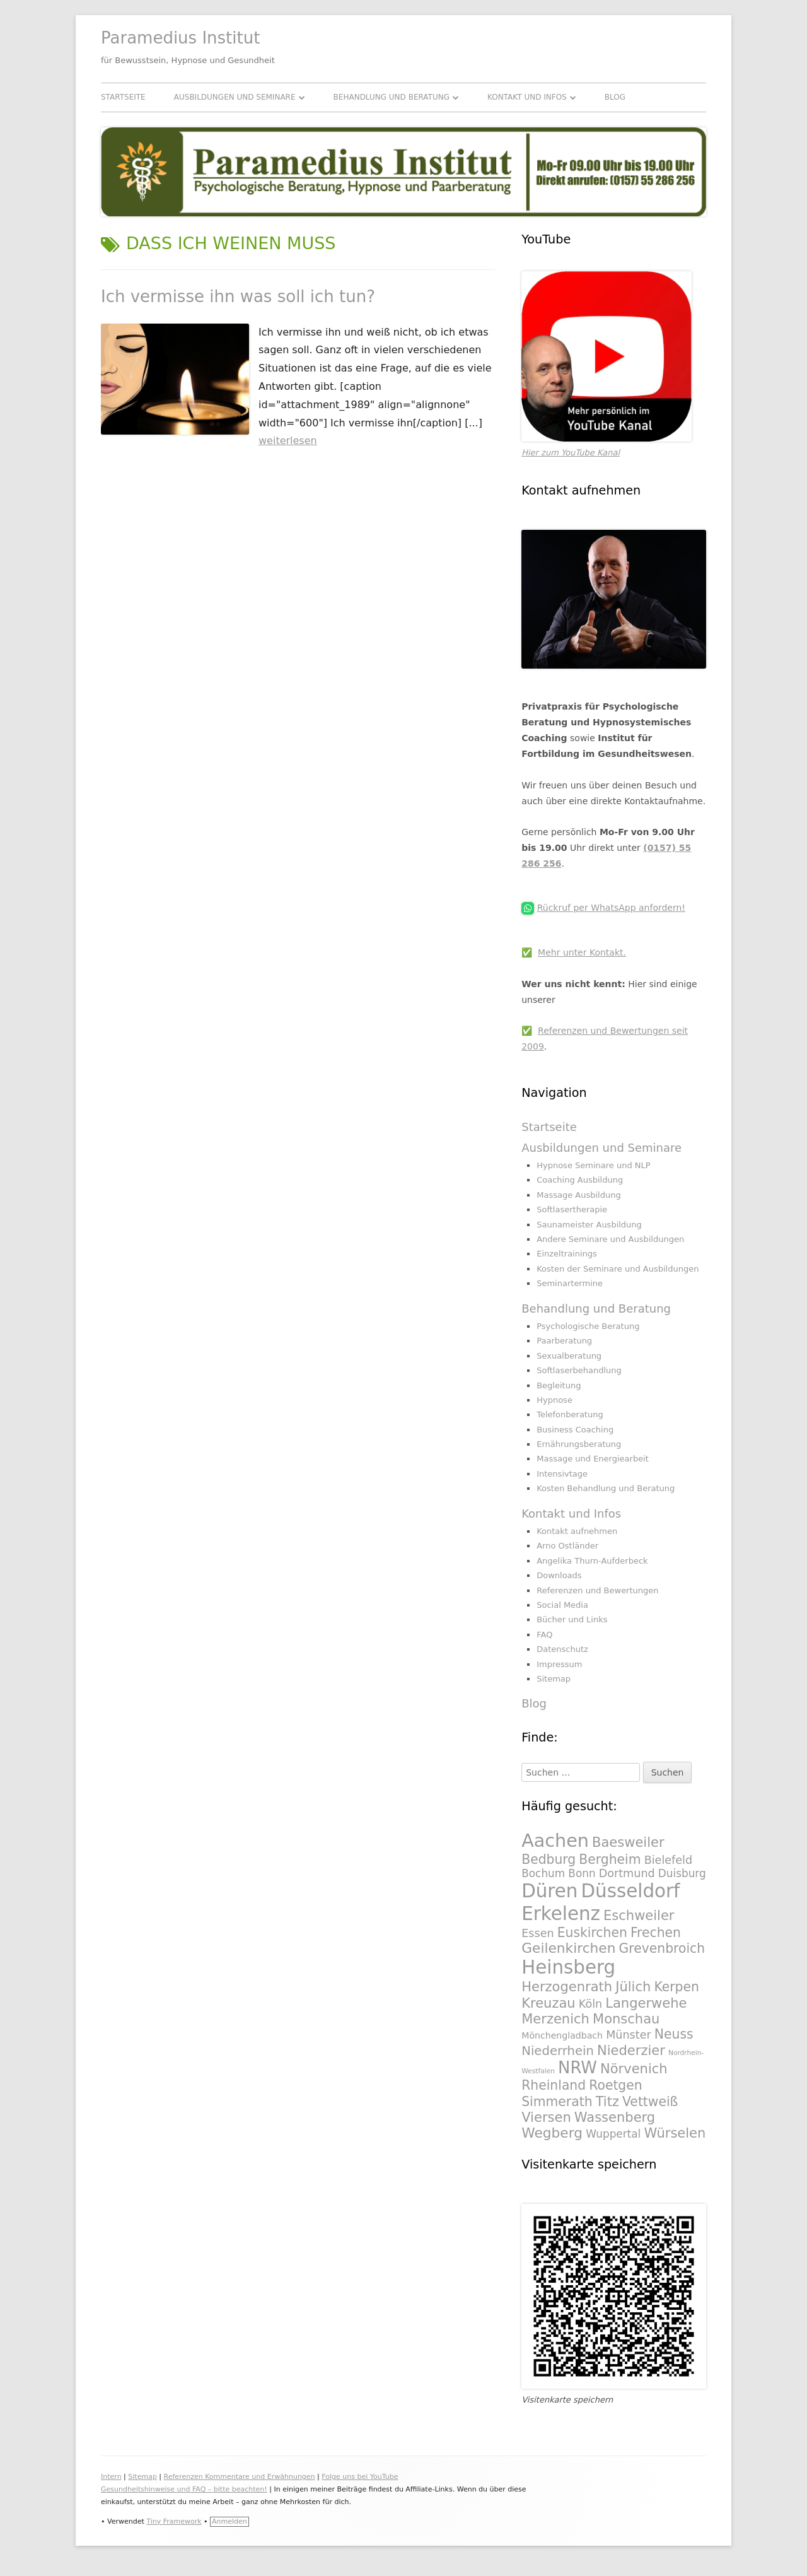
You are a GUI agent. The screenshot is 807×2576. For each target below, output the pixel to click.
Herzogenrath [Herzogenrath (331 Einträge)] (566, 1986)
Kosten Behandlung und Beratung (606, 1488)
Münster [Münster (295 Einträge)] (628, 2035)
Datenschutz (562, 1649)
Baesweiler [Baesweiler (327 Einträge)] (628, 1842)
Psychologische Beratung (588, 1326)
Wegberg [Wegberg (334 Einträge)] (552, 2133)
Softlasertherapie (572, 1209)
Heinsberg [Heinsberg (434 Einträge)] (568, 1967)
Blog (615, 97)
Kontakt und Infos (527, 97)
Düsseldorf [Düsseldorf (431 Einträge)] (630, 1891)
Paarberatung (564, 1340)
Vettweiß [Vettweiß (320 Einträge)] (650, 2101)
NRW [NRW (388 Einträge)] (577, 2067)
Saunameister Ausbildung (589, 1224)
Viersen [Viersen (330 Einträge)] (546, 2117)
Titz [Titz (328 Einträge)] (607, 2101)
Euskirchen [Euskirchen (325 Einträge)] (592, 1932)
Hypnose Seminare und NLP (593, 1165)
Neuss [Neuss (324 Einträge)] (674, 2034)
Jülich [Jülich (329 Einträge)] (633, 1986)
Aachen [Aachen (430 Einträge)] (555, 1840)
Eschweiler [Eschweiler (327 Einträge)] (638, 1915)
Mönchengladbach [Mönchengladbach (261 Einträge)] (562, 2035)
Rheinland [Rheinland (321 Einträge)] (553, 2085)
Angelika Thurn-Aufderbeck (592, 1561)
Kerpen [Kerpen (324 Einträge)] (676, 1986)
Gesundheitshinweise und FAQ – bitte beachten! (184, 2489)
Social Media (562, 1605)
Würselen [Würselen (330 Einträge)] (674, 2133)
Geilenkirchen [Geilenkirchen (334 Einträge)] (568, 1948)
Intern (111, 2477)
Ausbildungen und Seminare (235, 97)
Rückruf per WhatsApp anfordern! (611, 908)
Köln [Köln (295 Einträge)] (590, 2004)
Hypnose (554, 1400)
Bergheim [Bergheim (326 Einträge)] (610, 1859)
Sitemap (554, 1678)
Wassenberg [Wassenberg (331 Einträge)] (614, 2117)
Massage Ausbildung (578, 1195)
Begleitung (559, 1385)
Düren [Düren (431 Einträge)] (549, 1891)
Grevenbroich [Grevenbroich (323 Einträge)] (662, 1948)
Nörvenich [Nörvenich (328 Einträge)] (634, 2068)
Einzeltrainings (567, 1253)
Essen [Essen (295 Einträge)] (537, 1933)
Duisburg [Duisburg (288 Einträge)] (682, 1873)
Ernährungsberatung (579, 1444)
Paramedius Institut (180, 37)
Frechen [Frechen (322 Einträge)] (655, 1932)
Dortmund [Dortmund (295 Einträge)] (627, 1873)
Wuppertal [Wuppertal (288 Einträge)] (613, 2134)
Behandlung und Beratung (392, 97)
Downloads (559, 1575)
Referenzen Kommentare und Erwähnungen (239, 2477)
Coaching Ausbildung (580, 1180)
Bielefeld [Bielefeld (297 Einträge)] (668, 1860)
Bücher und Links (572, 1619)
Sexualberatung (569, 1356)
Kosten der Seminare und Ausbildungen (618, 1268)
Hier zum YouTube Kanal (570, 452)
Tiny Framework (173, 2521)
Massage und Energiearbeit (593, 1458)
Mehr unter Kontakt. (582, 952)
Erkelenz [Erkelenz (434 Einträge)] (560, 1913)
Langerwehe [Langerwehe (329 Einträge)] (646, 2003)
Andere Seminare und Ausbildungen (610, 1239)
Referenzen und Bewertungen (597, 1590)
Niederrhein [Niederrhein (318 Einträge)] (557, 2051)
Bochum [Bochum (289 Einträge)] (543, 1873)
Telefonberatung (570, 1414)
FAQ (544, 1634)
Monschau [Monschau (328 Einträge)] (626, 2019)
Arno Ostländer (567, 1545)
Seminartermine (570, 1283)
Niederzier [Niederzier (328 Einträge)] (631, 2050)
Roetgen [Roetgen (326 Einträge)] (615, 2085)
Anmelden (229, 2521)
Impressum (559, 1664)
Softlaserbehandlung (579, 1370)
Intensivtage (562, 1473)
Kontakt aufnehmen (577, 1531)
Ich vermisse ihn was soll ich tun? (238, 296)
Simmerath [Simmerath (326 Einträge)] (556, 2101)
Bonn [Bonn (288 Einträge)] (581, 1873)
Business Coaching (575, 1429)
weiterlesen (287, 441)
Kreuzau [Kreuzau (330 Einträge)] (548, 2003)
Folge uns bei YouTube (360, 2477)
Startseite (123, 97)
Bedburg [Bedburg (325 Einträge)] (548, 1859)
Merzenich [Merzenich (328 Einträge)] (555, 2019)
